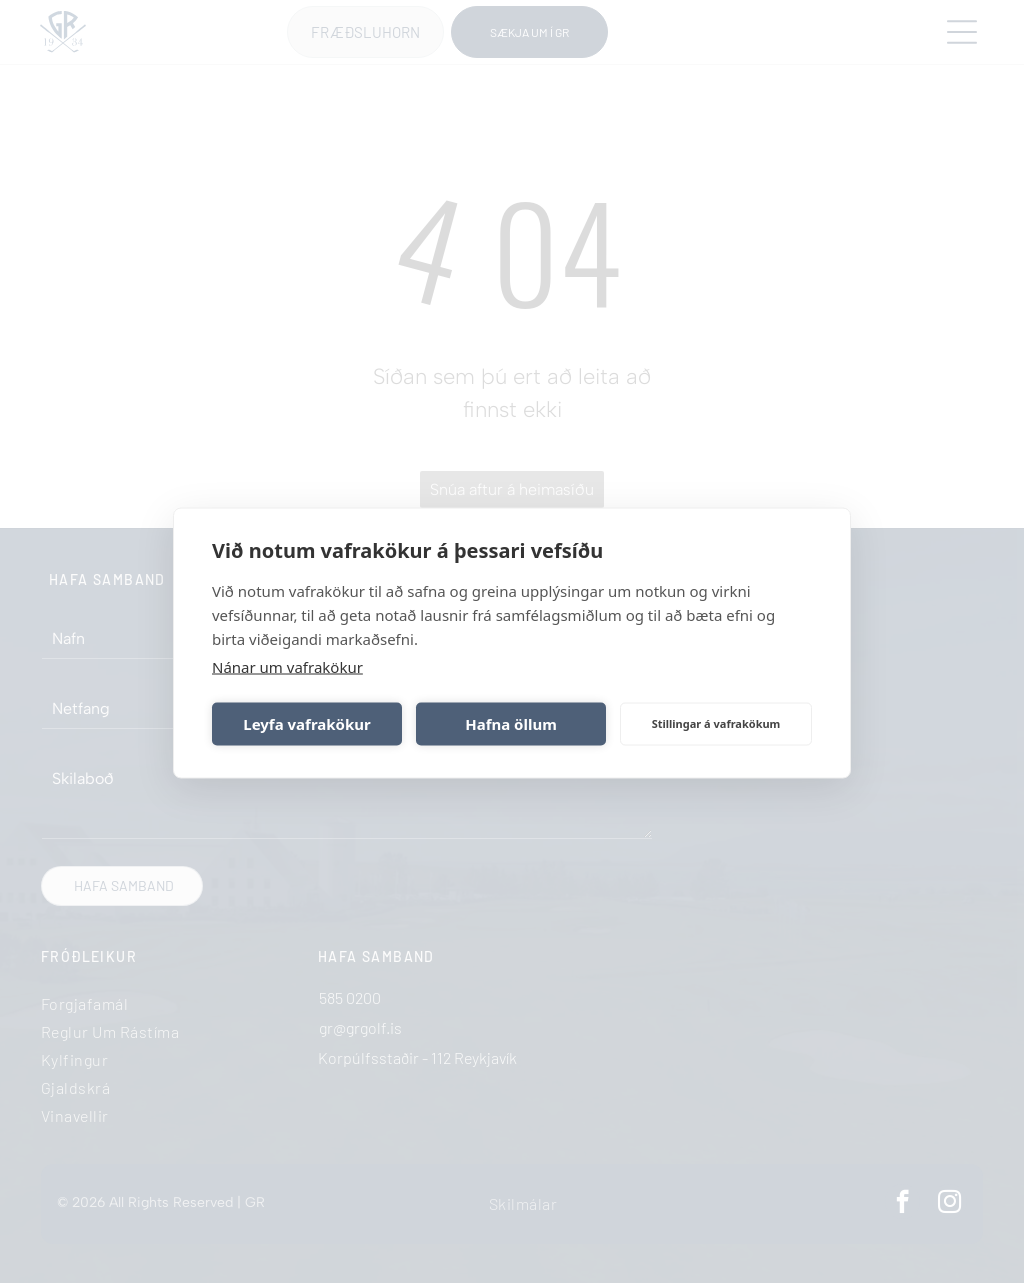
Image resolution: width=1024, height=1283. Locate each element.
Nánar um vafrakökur (287, 665)
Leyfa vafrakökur (306, 722)
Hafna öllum (511, 722)
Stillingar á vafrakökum (716, 721)
